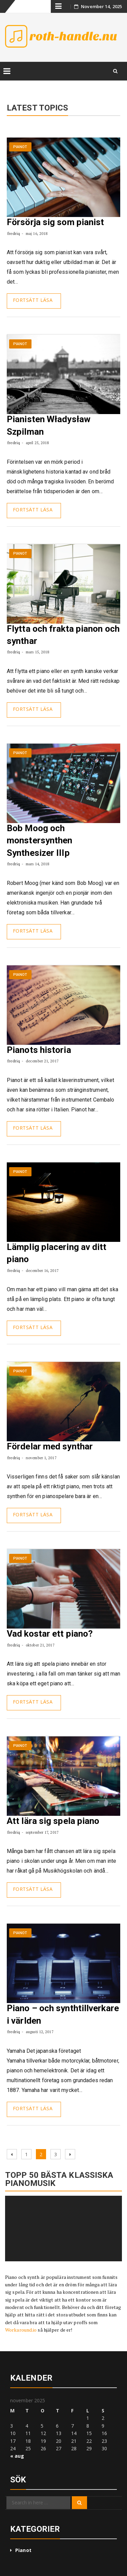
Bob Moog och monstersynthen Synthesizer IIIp (39, 840)
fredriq (13, 233)
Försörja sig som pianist (55, 222)
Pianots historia (39, 1050)
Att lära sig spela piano (53, 1821)
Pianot (20, 147)
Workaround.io (21, 2330)
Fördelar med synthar (50, 1446)
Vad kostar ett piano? (50, 1634)
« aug (17, 2456)
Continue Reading (34, 301)
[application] (63, 2228)
